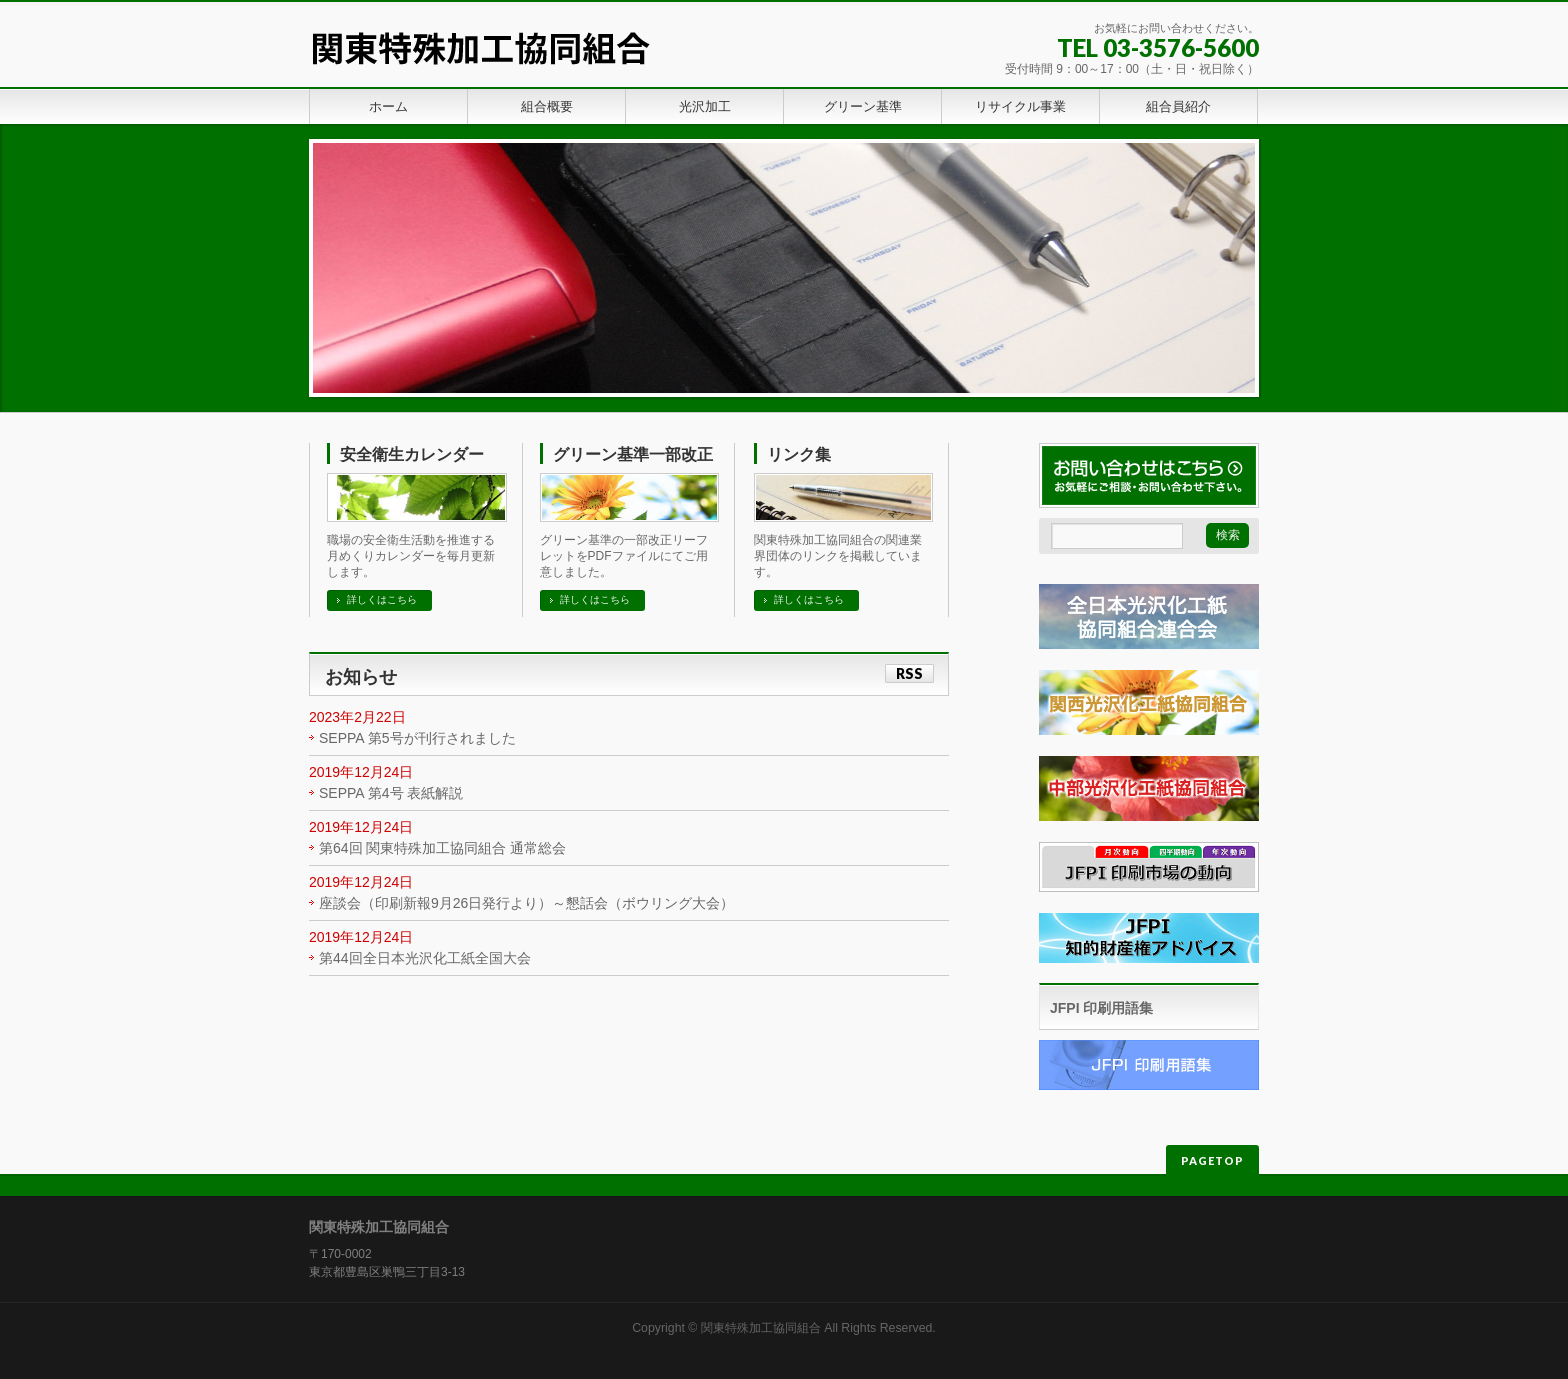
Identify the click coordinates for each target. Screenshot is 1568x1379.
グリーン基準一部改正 (633, 454)
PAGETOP (1212, 1160)
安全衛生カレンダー (412, 454)
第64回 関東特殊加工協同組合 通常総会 (442, 848)
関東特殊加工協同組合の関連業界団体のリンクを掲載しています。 (838, 556)
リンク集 (799, 454)
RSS (909, 673)
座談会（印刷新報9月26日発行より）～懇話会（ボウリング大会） (526, 903)
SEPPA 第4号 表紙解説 (391, 793)
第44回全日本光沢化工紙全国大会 (425, 958)
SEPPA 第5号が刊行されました (417, 738)
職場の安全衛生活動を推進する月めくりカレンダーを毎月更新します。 (411, 556)
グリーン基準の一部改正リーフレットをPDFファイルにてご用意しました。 (624, 556)
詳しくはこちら (382, 599)
